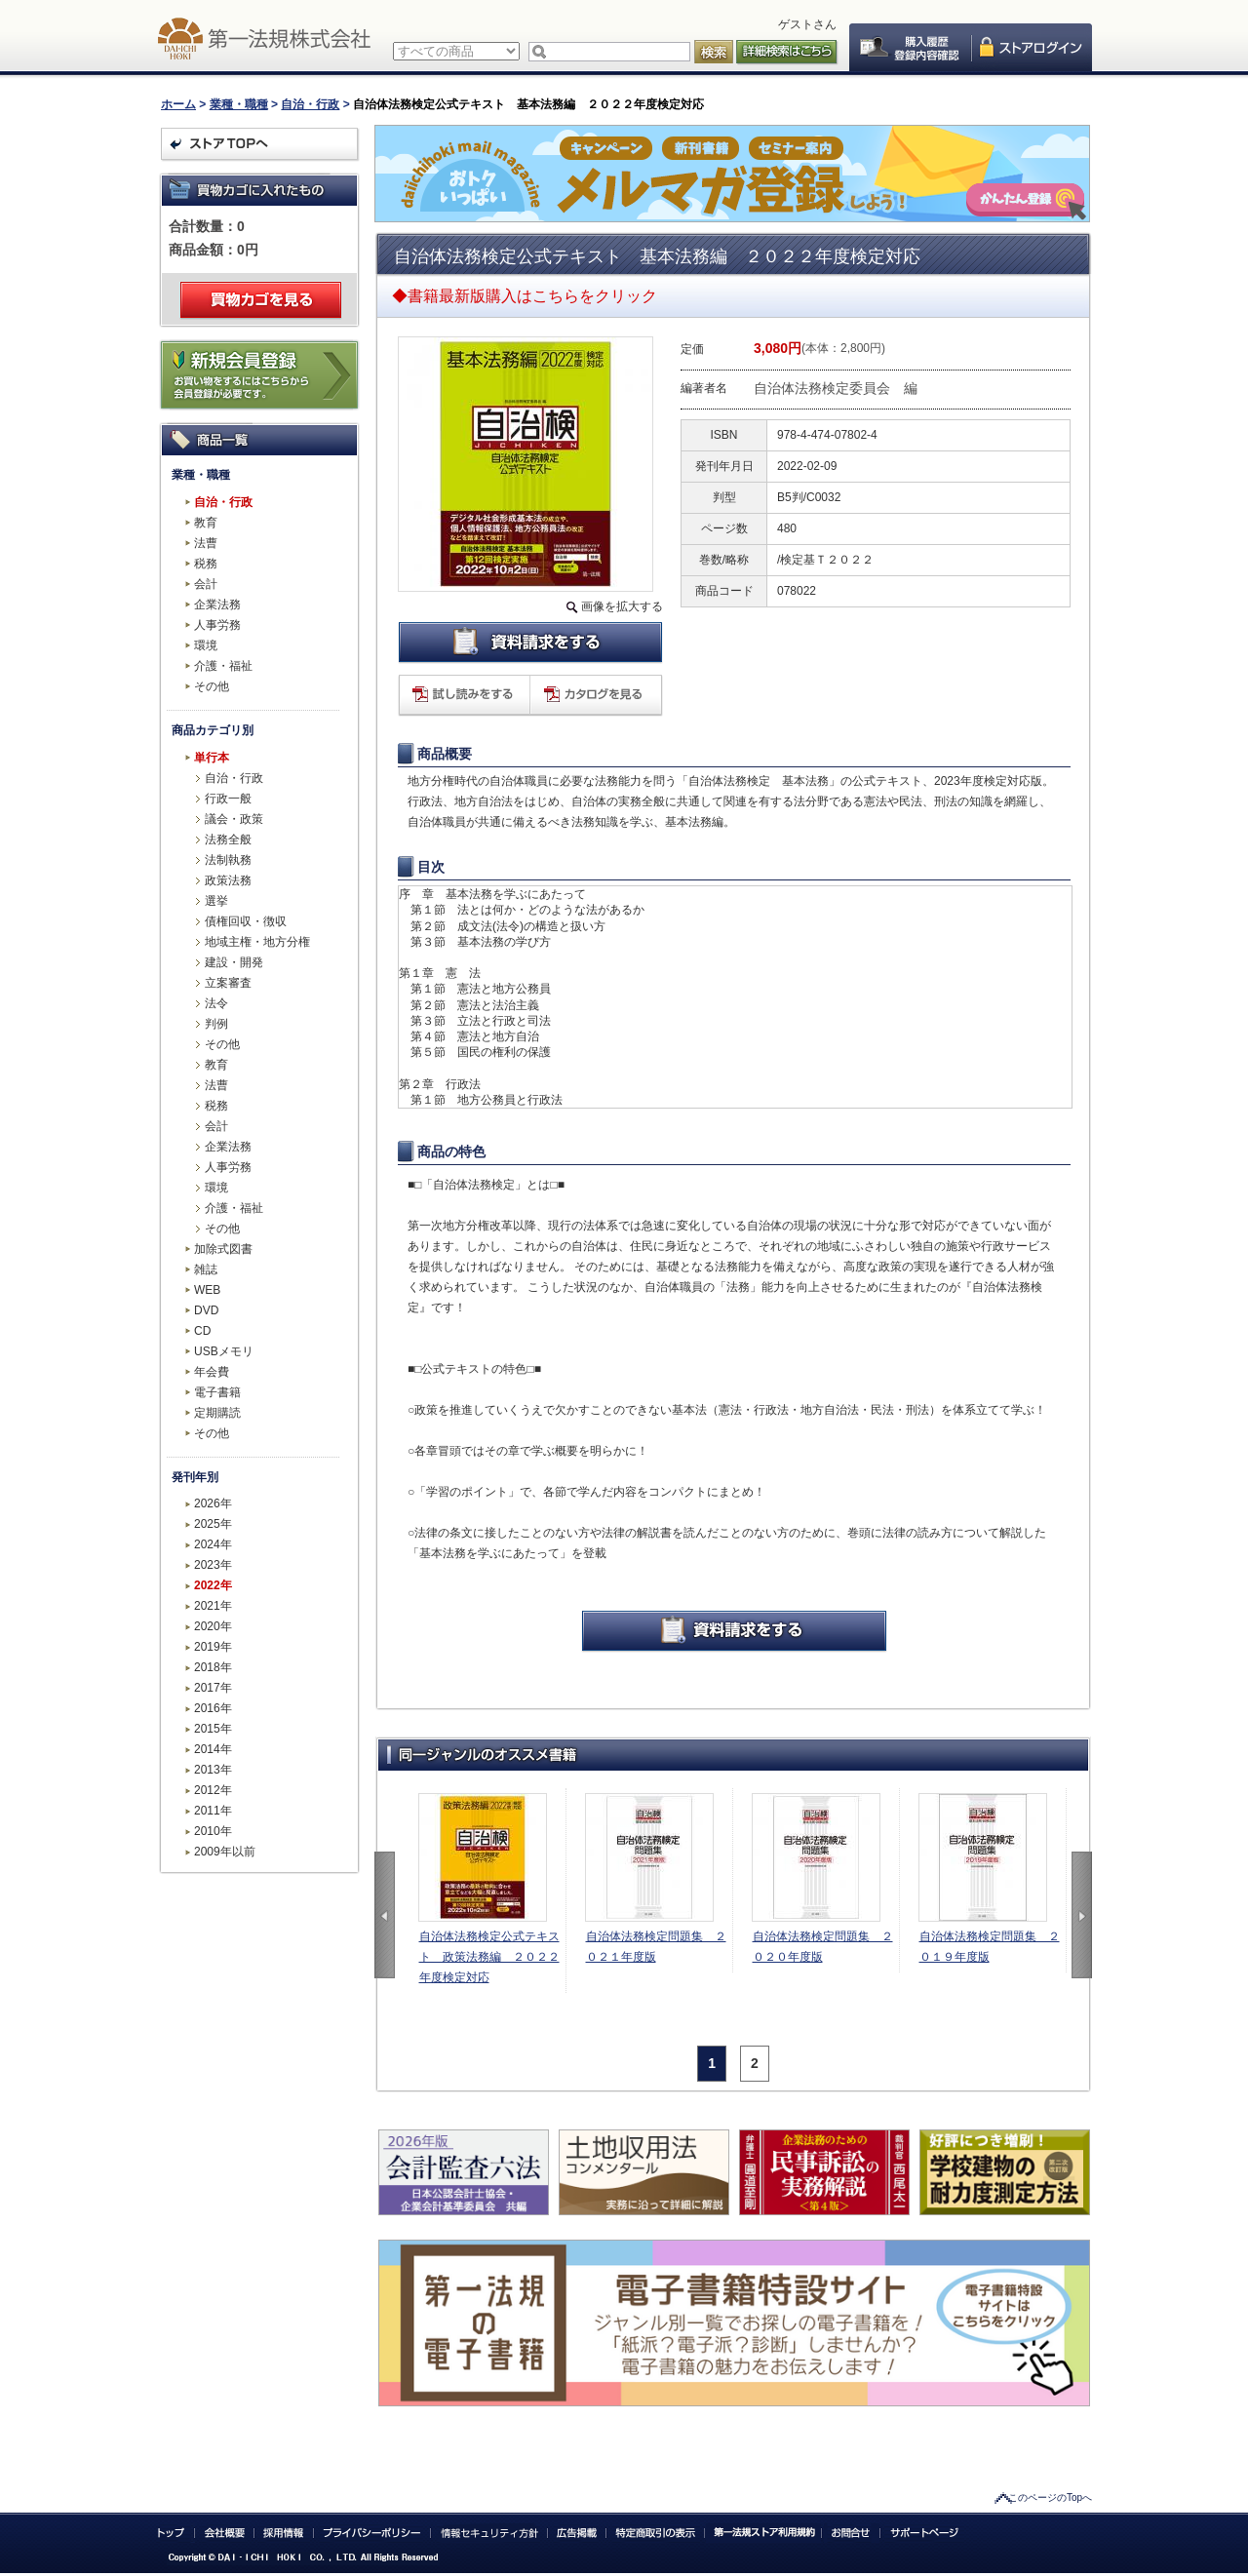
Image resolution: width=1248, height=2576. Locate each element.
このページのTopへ (1050, 2497)
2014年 (213, 1749)
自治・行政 (310, 104)
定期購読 (217, 1413)
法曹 (205, 543)
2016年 (213, 1708)
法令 (216, 1003)
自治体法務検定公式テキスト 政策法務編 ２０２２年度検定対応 (489, 1957)
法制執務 (228, 860)
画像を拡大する (622, 606)
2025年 (213, 1524)
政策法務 (228, 880)
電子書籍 (217, 1392)
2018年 (213, 1667)
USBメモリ (224, 1351)
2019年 (213, 1647)
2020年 (213, 1626)
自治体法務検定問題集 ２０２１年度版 (656, 1947)
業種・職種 (239, 104)
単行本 (211, 757)
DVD (206, 1310)
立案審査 (228, 983)
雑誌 (205, 1269)
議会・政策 (234, 819)
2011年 (213, 1810)
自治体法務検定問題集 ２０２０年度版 (823, 1947)
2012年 (213, 1790)
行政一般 (228, 798)
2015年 (213, 1729)
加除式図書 (223, 1249)
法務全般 (228, 839)
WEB (207, 1290)
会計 (205, 584)
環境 (205, 645)
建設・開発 (234, 962)
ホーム (178, 104)
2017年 (213, 1688)
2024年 (213, 1544)
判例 (216, 1024)
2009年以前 (224, 1851)
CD (202, 1331)
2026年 (213, 1503)
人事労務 (217, 625)
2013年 (213, 1769)
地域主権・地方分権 (257, 942)
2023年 (213, 1565)
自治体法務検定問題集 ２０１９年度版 (989, 1947)
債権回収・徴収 (246, 921)
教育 (205, 522)
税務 (205, 563)
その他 (211, 686)
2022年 (213, 1585)
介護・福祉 (223, 666)
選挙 (216, 901)
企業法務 (217, 604)
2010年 (213, 1831)
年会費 (211, 1372)
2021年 (213, 1606)
